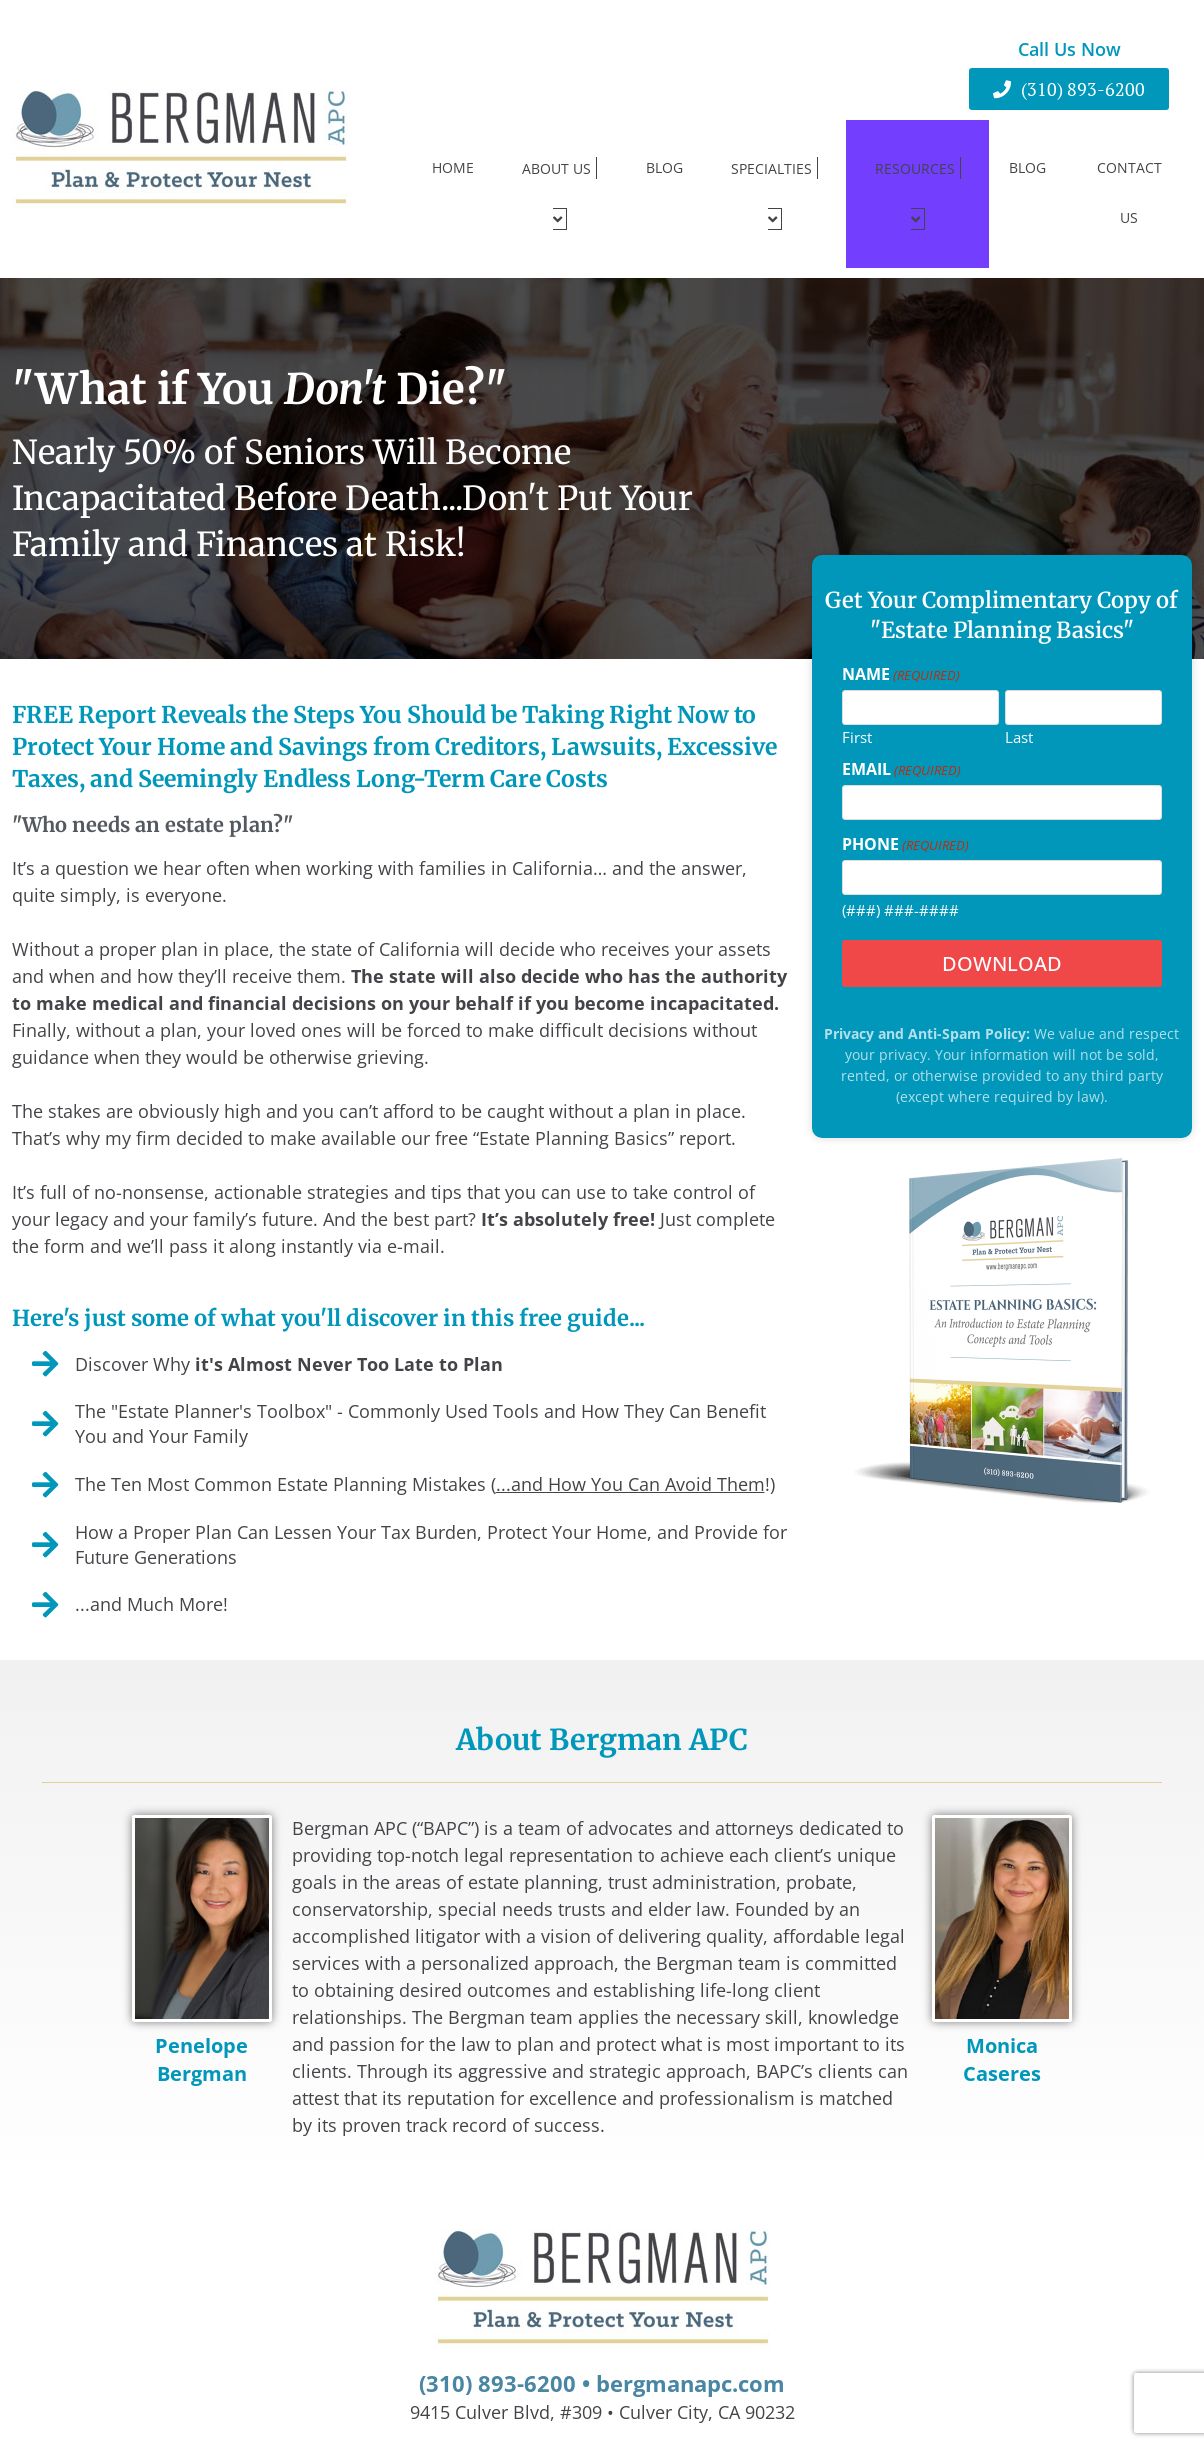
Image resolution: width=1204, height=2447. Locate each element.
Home (453, 144)
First (857, 690)
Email (901, 723)
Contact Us (1129, 169)
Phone (905, 798)
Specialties (774, 170)
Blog (664, 144)
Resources (918, 170)
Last (1019, 690)
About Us (559, 170)
